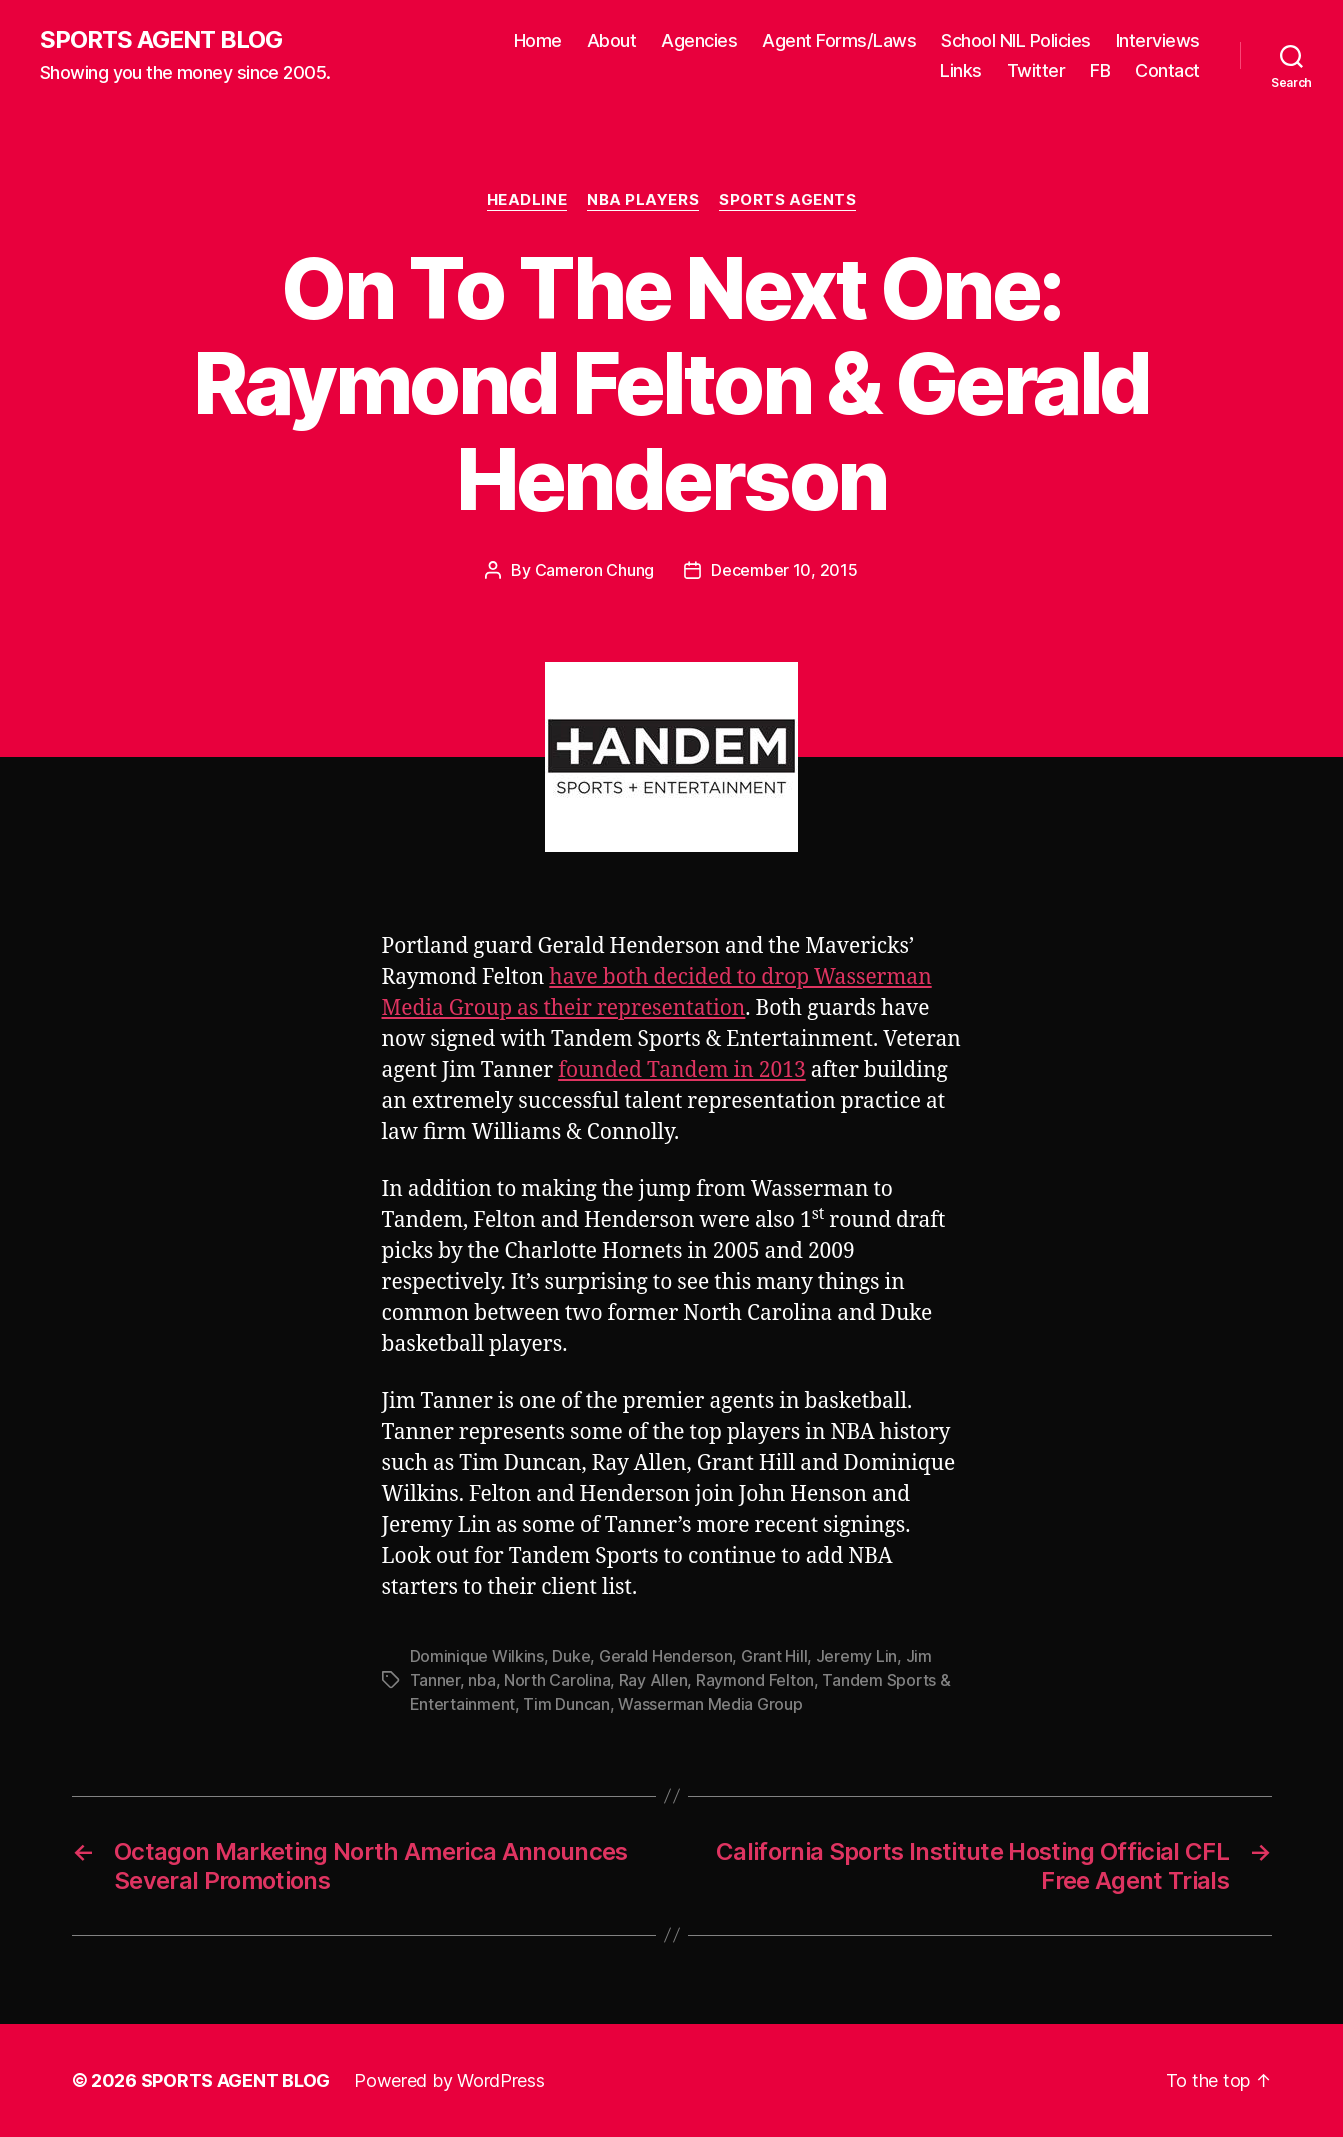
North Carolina (557, 1680)
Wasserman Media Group (710, 1704)
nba (481, 1680)
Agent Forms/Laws (839, 40)
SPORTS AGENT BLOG (161, 40)
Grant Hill (774, 1656)
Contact (1167, 70)
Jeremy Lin (856, 1656)
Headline (527, 200)
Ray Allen (653, 1680)
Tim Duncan (566, 1704)
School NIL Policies (1016, 40)
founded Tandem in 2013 (682, 1070)
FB (1100, 70)
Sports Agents (787, 200)
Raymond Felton (755, 1680)
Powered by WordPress (449, 2080)
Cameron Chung (595, 570)
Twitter (1036, 70)
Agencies (699, 40)
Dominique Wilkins (477, 1656)
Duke (571, 1656)
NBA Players (643, 200)
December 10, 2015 (784, 570)
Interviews (1158, 40)
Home (538, 40)
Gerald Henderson (666, 1656)
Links (961, 70)
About (612, 40)
